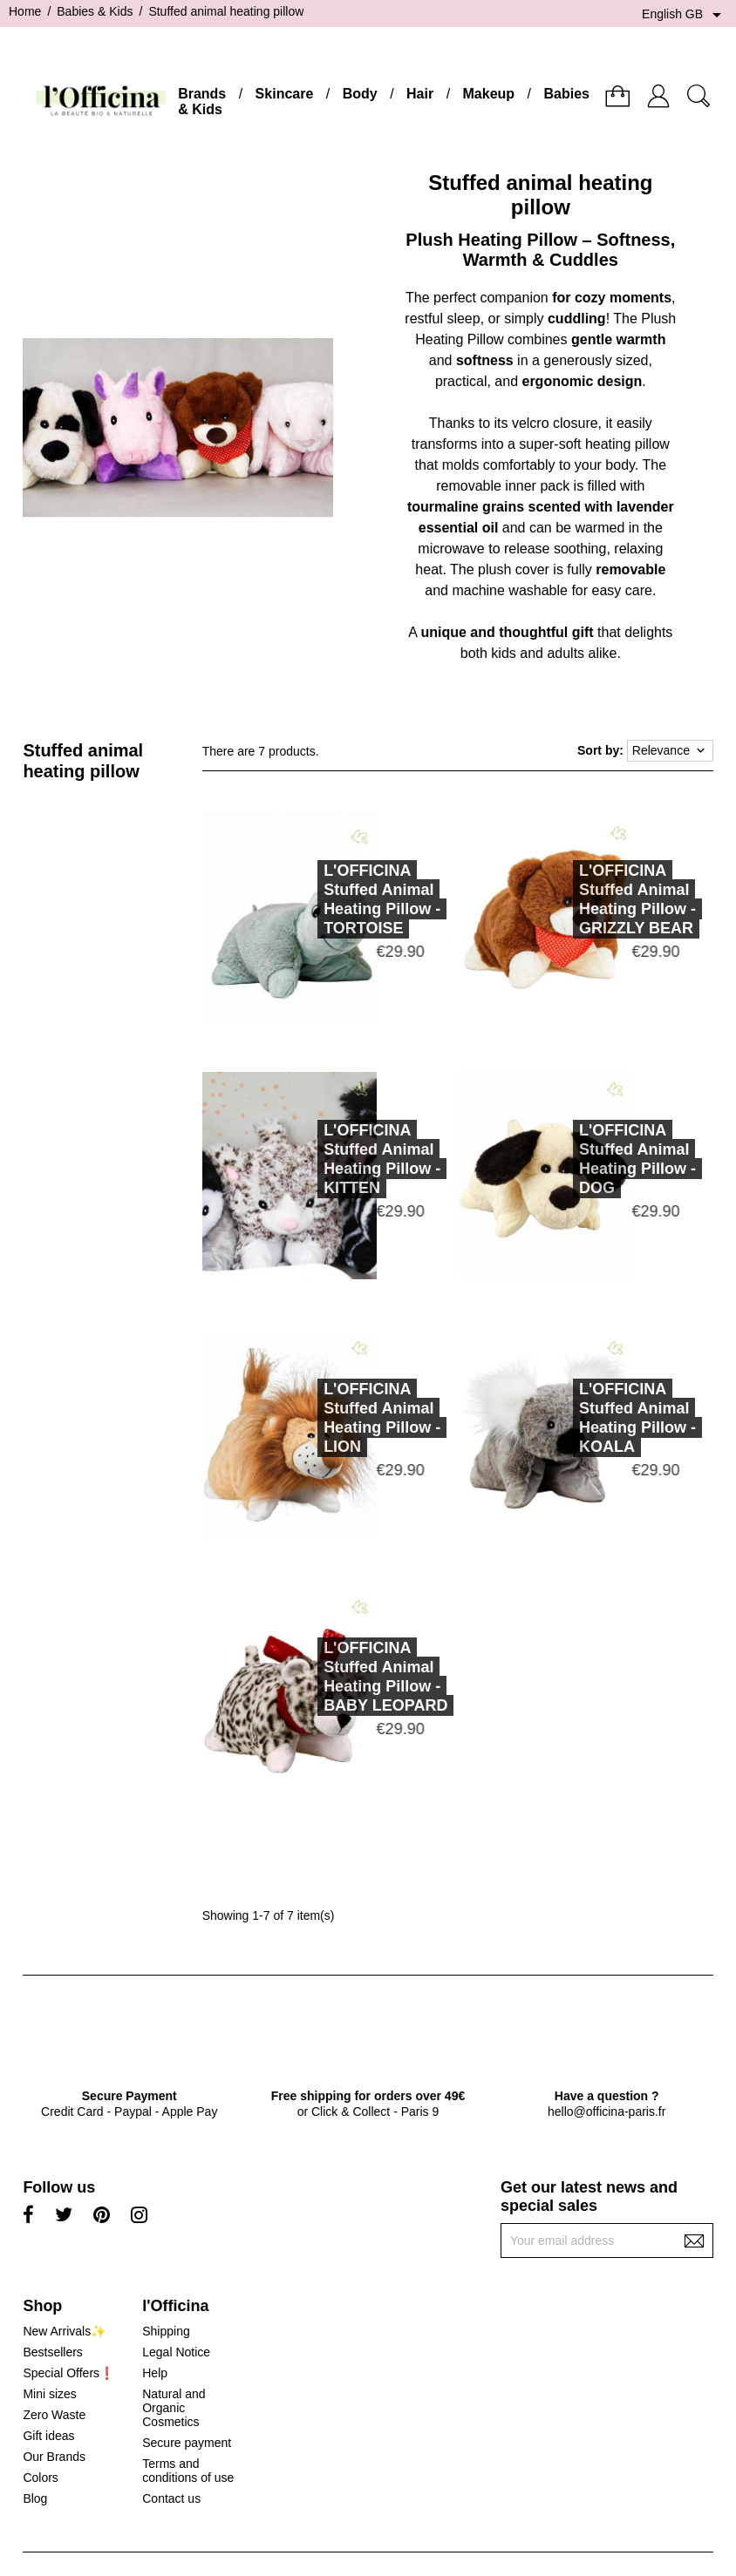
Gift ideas (48, 2436)
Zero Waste (54, 2415)
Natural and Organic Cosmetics (173, 2408)
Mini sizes (49, 2394)
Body (360, 93)
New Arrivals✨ (64, 2331)
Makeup (489, 93)
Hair (419, 93)
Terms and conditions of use (188, 2470)
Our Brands (54, 2457)
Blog (35, 2498)
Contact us (171, 2498)
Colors (40, 2477)
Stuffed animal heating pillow (83, 761)
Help (154, 2373)
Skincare (285, 93)
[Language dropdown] (684, 14)
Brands (202, 93)
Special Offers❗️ (68, 2373)
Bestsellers (52, 2352)
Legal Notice (176, 2352)
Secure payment (186, 2443)
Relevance (670, 751)
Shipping (166, 2331)
